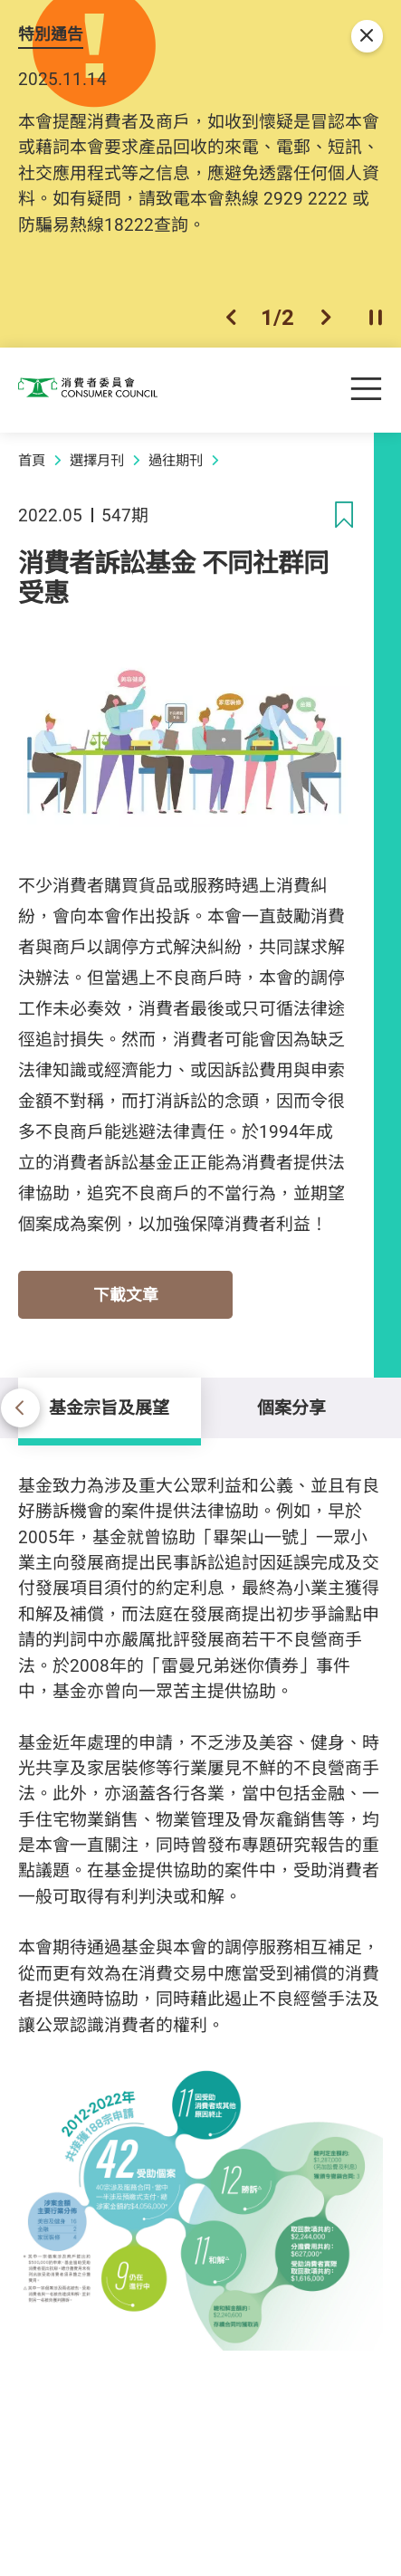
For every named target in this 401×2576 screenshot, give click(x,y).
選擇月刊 (97, 460)
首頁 (31, 460)
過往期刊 (175, 460)
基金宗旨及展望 (109, 1407)
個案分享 (291, 1407)
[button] (231, 318)
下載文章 (125, 1294)
